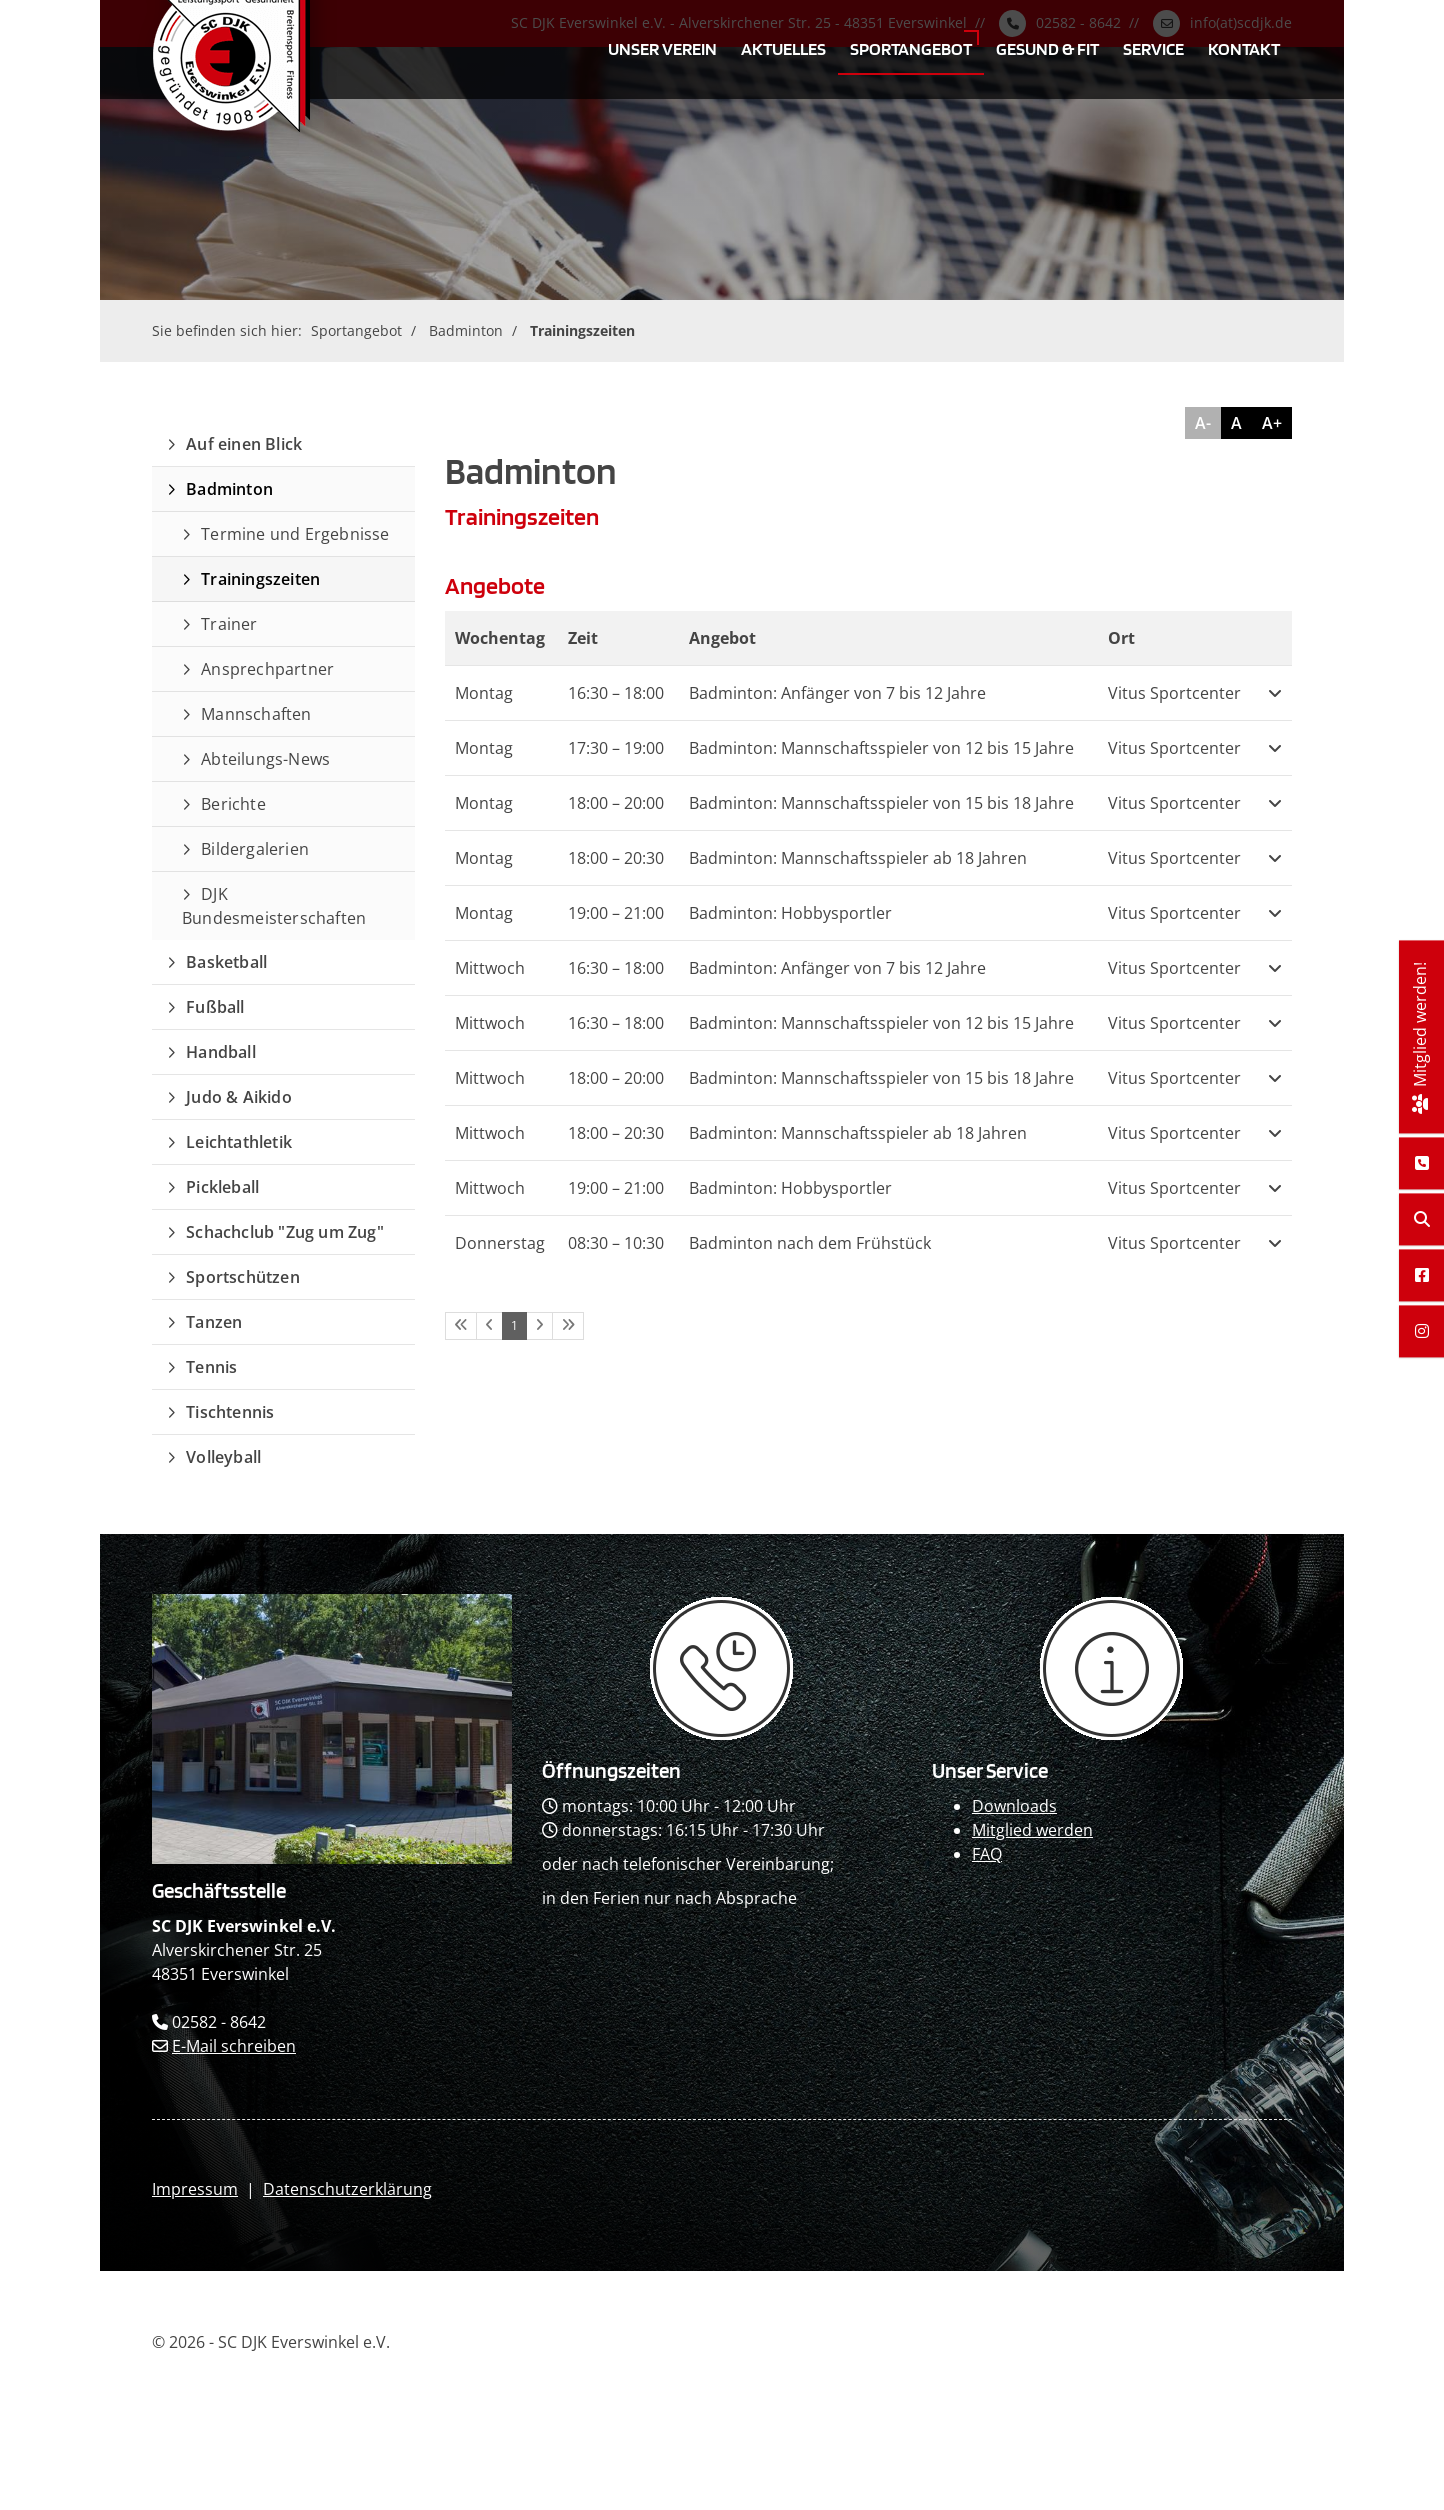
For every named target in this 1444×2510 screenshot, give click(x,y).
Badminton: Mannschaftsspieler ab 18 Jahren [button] (858, 858)
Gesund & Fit (1047, 48)
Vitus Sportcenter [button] (1174, 693)
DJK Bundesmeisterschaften (274, 906)
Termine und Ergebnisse (295, 534)
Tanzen (214, 1322)
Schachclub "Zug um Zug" (285, 1232)
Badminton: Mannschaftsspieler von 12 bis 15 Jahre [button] (881, 748)
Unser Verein (662, 48)
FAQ (987, 1854)
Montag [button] (484, 693)
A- (1203, 423)
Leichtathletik (239, 1142)
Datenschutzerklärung (347, 2189)
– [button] (616, 693)
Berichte (233, 804)
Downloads (1014, 1806)
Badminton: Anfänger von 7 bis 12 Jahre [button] (837, 693)
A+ (1272, 423)
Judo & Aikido (239, 1097)
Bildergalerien (255, 849)
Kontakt (1244, 48)
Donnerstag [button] (500, 1243)
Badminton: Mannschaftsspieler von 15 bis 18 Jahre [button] (881, 803)
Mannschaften (256, 714)
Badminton (466, 330)
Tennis (211, 1367)
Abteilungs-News (265, 759)
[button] (1274, 693)
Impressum (195, 2189)
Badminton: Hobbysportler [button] (790, 913)
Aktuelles (783, 48)
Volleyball (223, 1457)
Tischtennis (230, 1412)
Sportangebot (911, 48)
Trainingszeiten (582, 330)
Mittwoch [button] (490, 968)
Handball (221, 1052)
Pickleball (222, 1187)
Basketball (226, 962)
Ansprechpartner (267, 669)
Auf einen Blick (244, 444)
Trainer (229, 624)
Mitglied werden (1032, 1830)
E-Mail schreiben (234, 2046)
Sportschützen (243, 1277)
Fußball (215, 1007)
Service (1153, 48)
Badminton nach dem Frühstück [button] (810, 1243)
